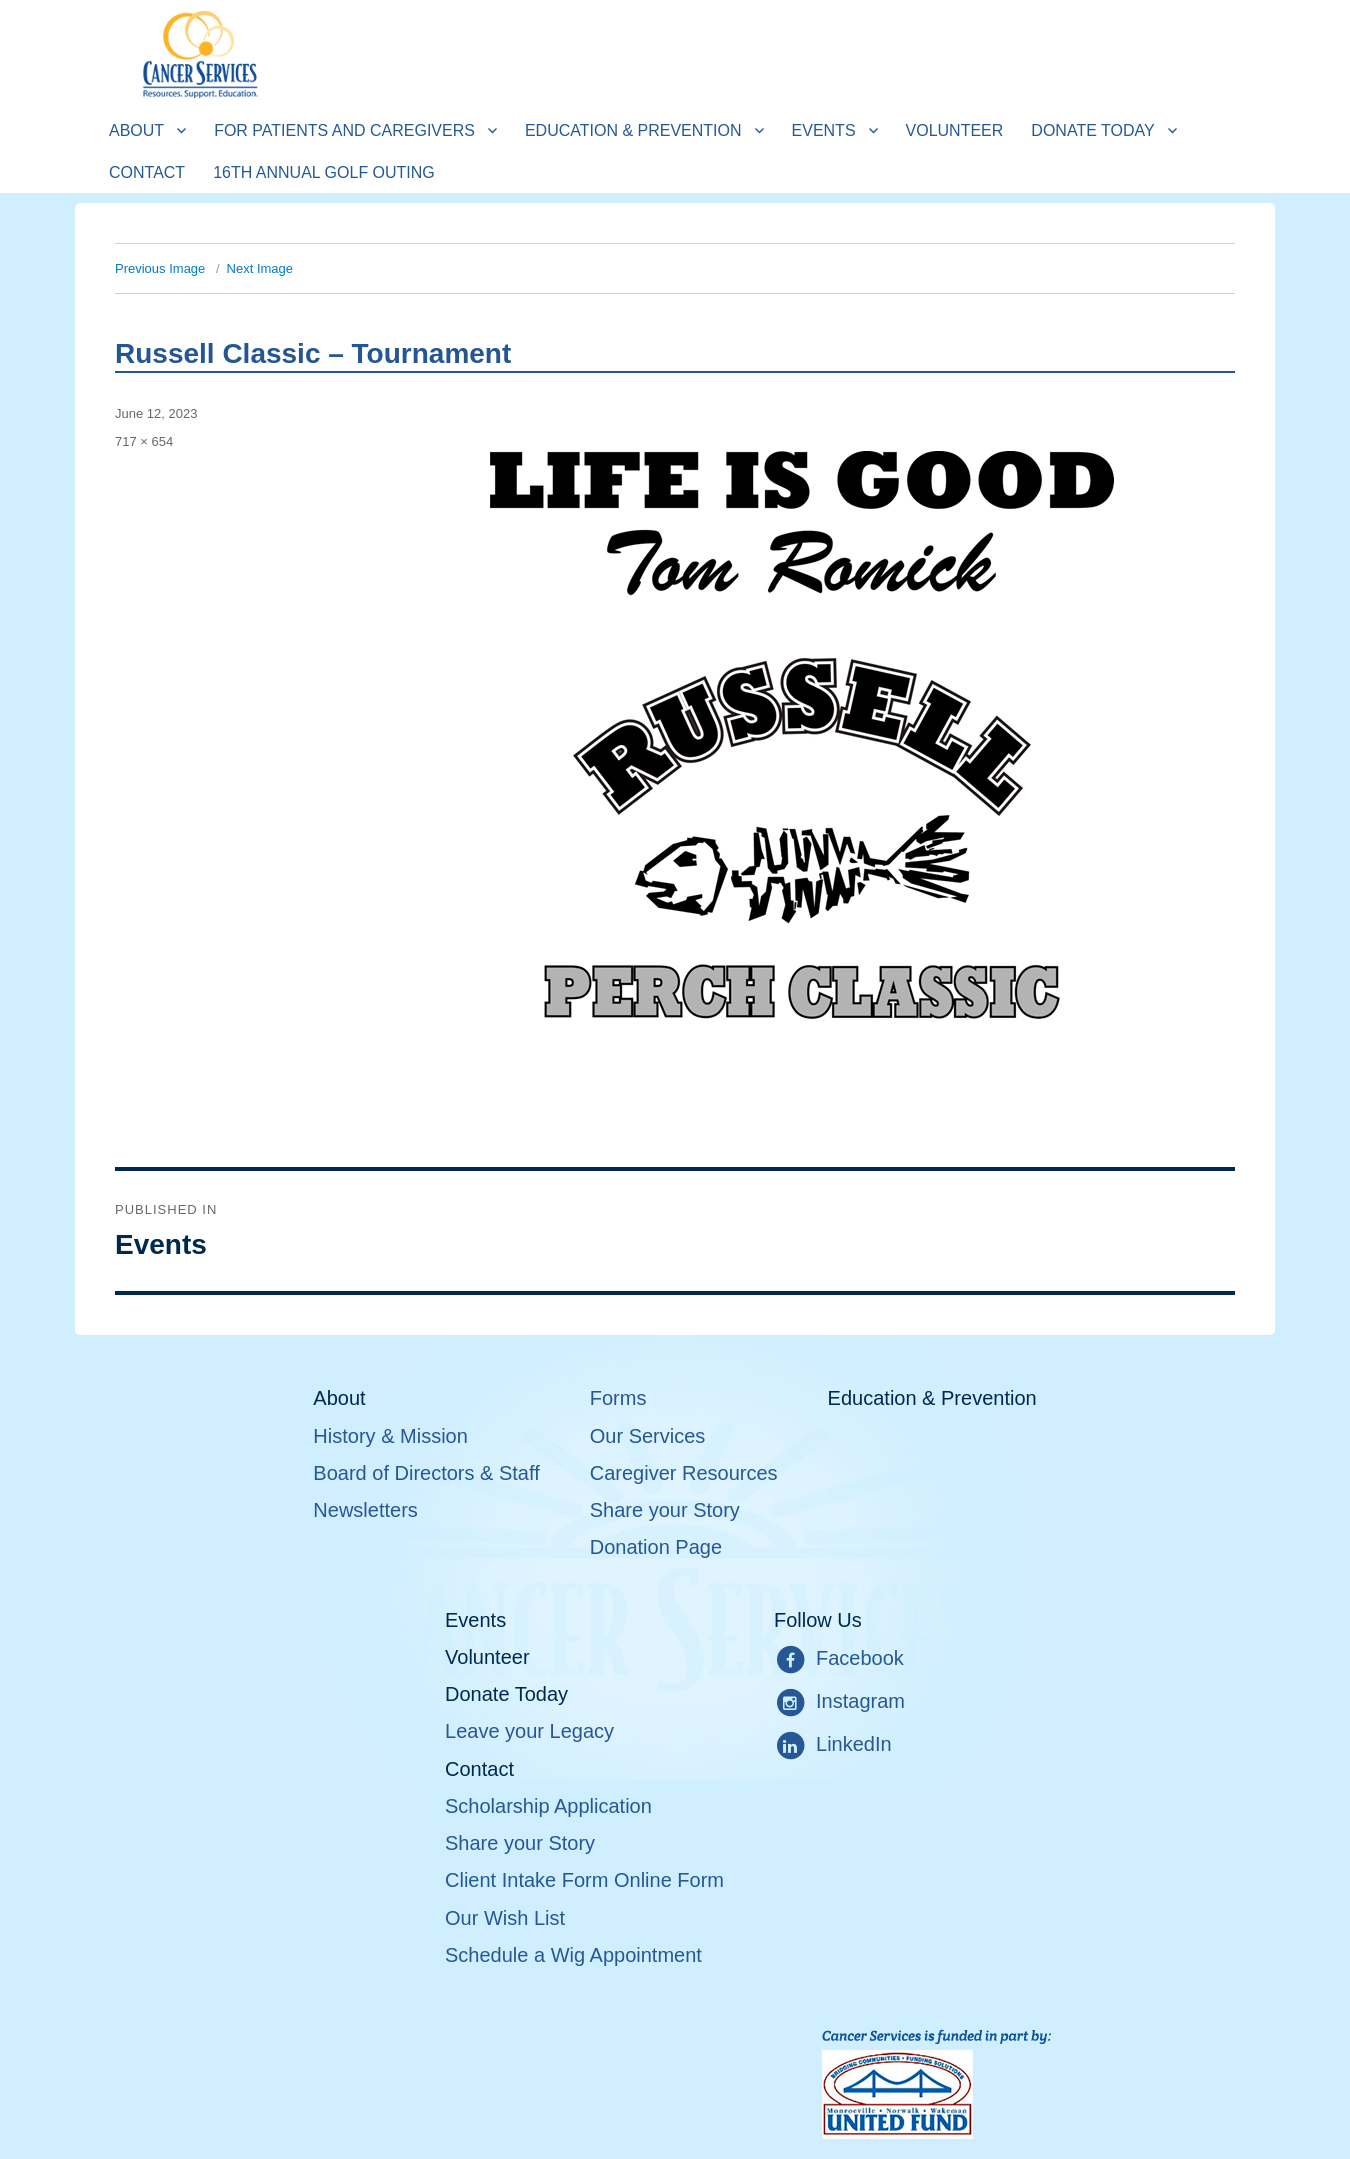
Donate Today (1092, 130)
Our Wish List (505, 1918)
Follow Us (818, 1620)
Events (824, 130)
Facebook (839, 1660)
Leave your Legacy (529, 1731)
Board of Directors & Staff (426, 1473)
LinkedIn (833, 1746)
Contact (147, 172)
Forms (618, 1398)
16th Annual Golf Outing (324, 172)
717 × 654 (144, 441)
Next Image (260, 268)
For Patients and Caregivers (344, 130)
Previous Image (160, 268)
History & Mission (390, 1436)
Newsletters (365, 1510)
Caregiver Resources (684, 1473)
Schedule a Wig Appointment (573, 1955)
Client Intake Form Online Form (584, 1880)
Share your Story (665, 1510)
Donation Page (656, 1547)
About (136, 130)
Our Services (648, 1436)
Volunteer (955, 130)
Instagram (839, 1703)
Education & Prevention (633, 130)
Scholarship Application (548, 1806)
